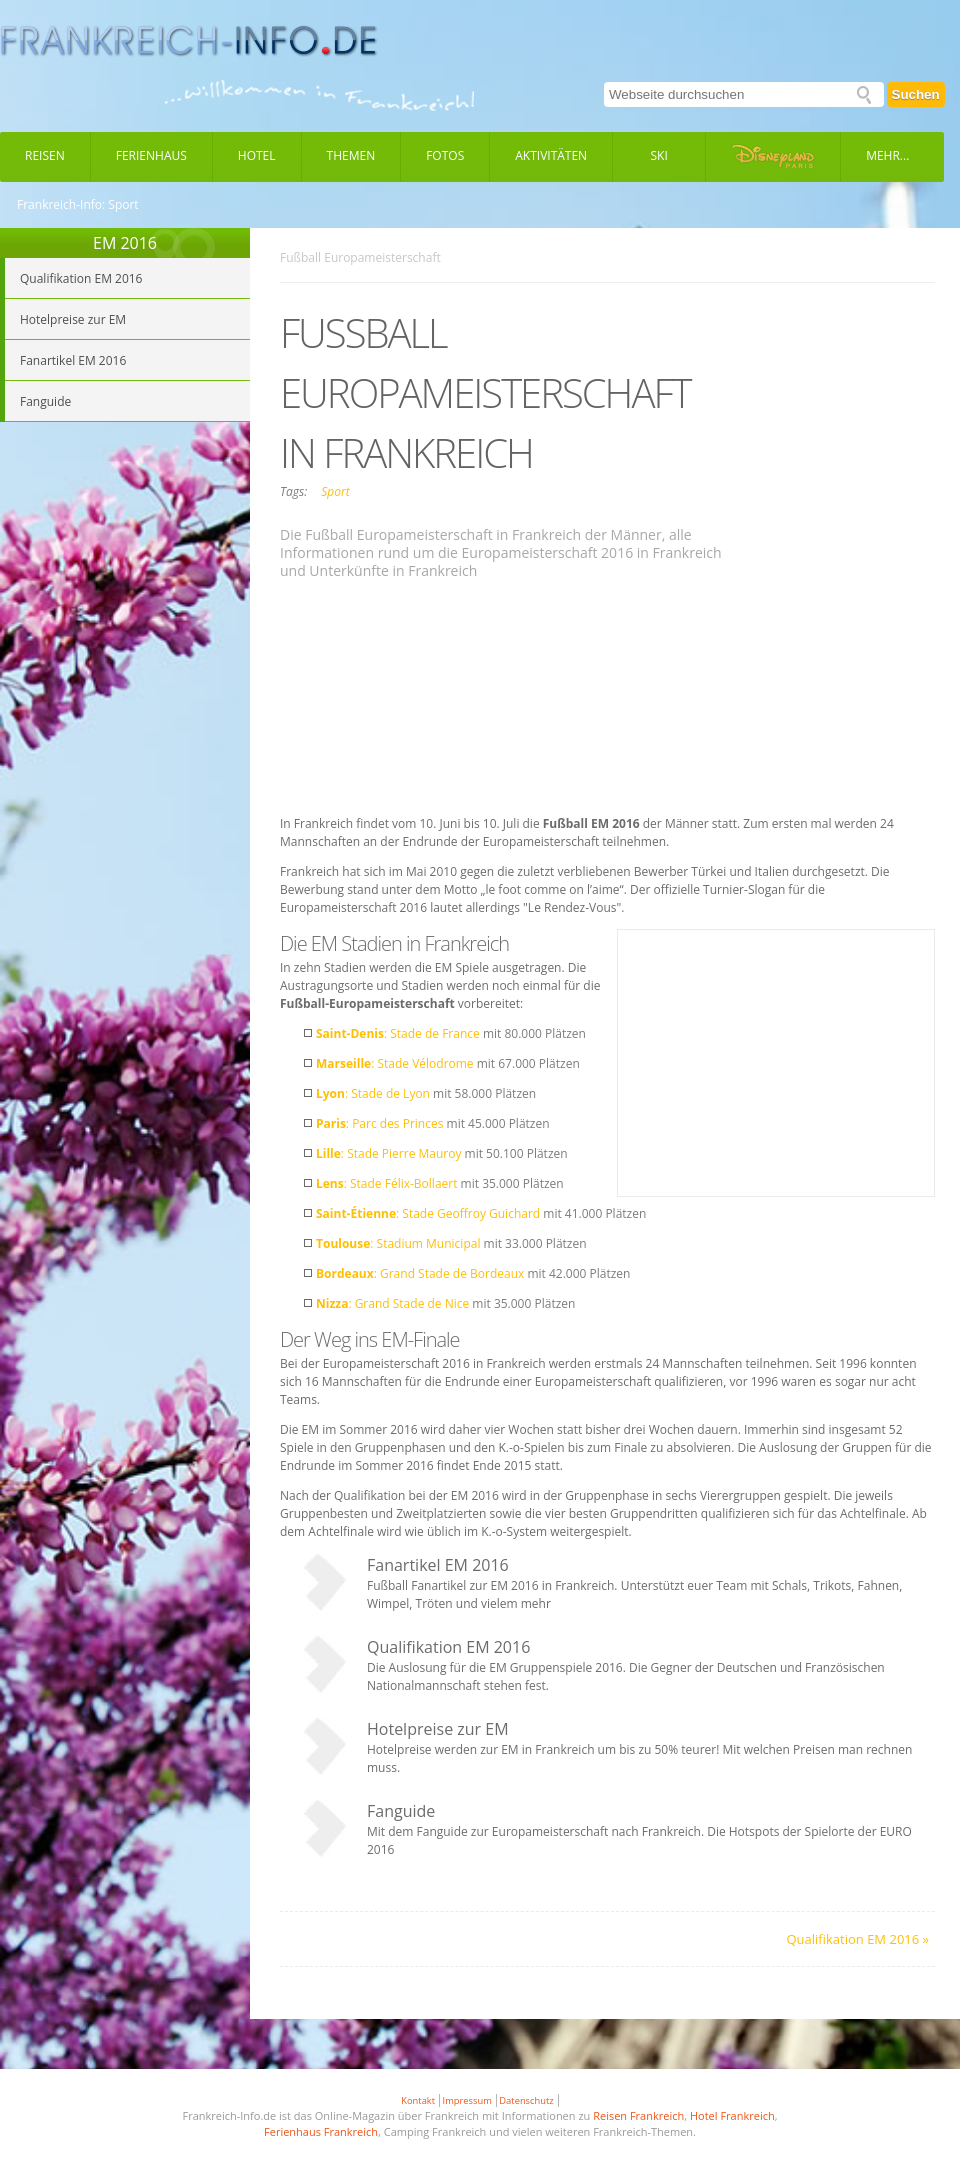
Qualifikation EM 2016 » (857, 1939)
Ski (659, 155)
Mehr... (887, 155)
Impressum (467, 2100)
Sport (335, 491)
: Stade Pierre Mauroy (388, 1153)
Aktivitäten (551, 155)
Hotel (257, 155)
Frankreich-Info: (61, 205)
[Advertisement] (476, 700)
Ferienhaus (151, 155)
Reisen (45, 155)
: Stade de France (398, 1033)
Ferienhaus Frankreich (321, 2131)
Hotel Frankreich (732, 2115)
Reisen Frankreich (638, 2115)
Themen (351, 155)
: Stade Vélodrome (395, 1063)
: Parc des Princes (379, 1123)
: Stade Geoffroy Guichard (428, 1213)
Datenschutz (526, 2100)
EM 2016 (125, 243)
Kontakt (418, 2100)
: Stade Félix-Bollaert (386, 1183)
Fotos (445, 155)
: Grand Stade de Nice (392, 1303)
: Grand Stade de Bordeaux (420, 1273)
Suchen (916, 94)
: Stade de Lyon (373, 1093)
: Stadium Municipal (398, 1243)
